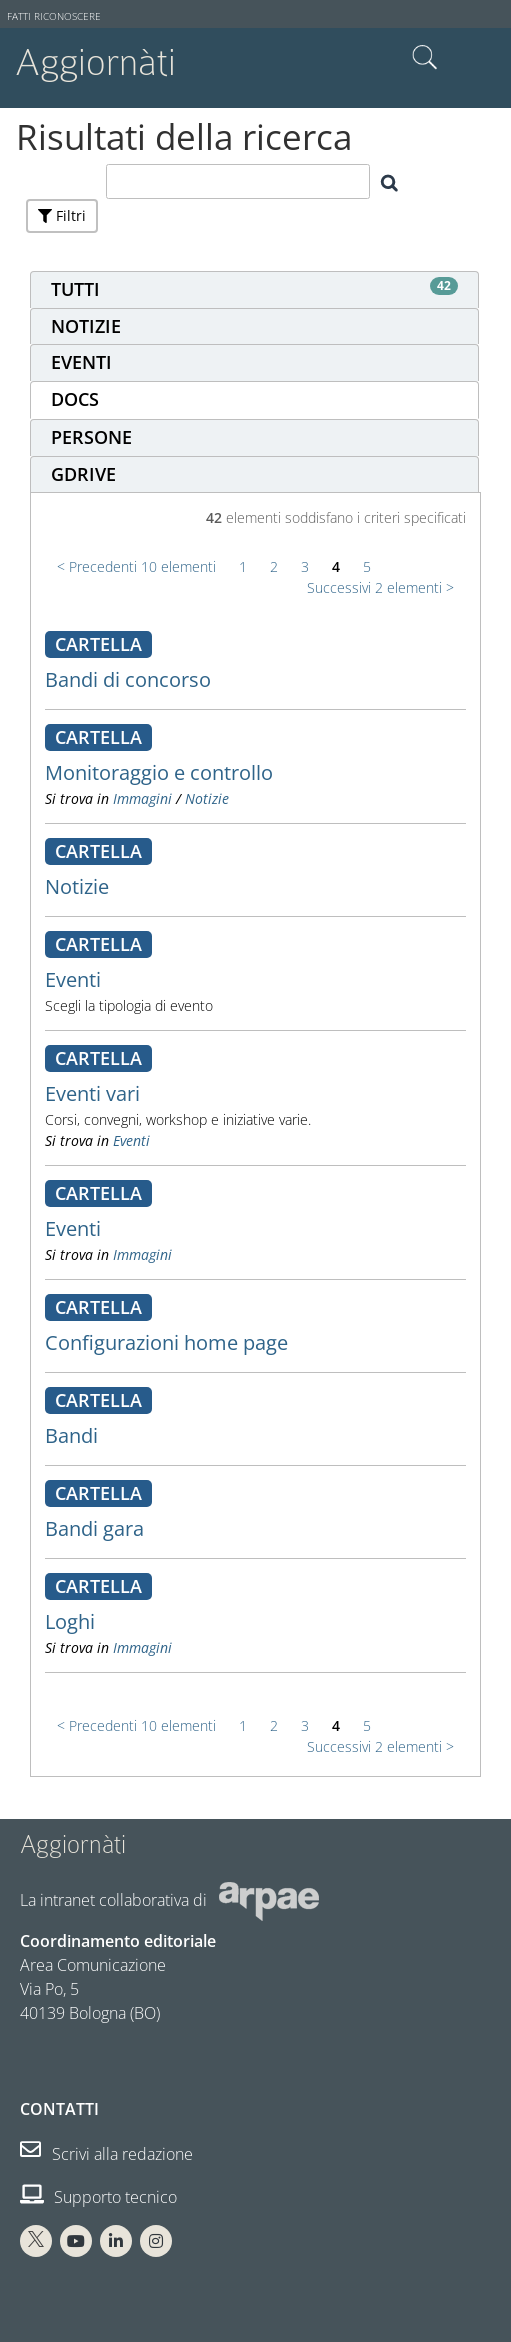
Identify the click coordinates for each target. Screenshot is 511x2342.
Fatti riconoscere (54, 16)
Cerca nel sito (425, 58)
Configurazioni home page (166, 1342)
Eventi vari (92, 1093)
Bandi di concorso (128, 679)
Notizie (207, 798)
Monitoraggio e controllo (159, 772)
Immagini (142, 798)
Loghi (70, 1621)
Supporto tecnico (98, 2197)
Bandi (71, 1435)
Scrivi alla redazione (106, 2154)
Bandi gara (94, 1528)
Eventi (73, 979)
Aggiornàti (95, 62)
